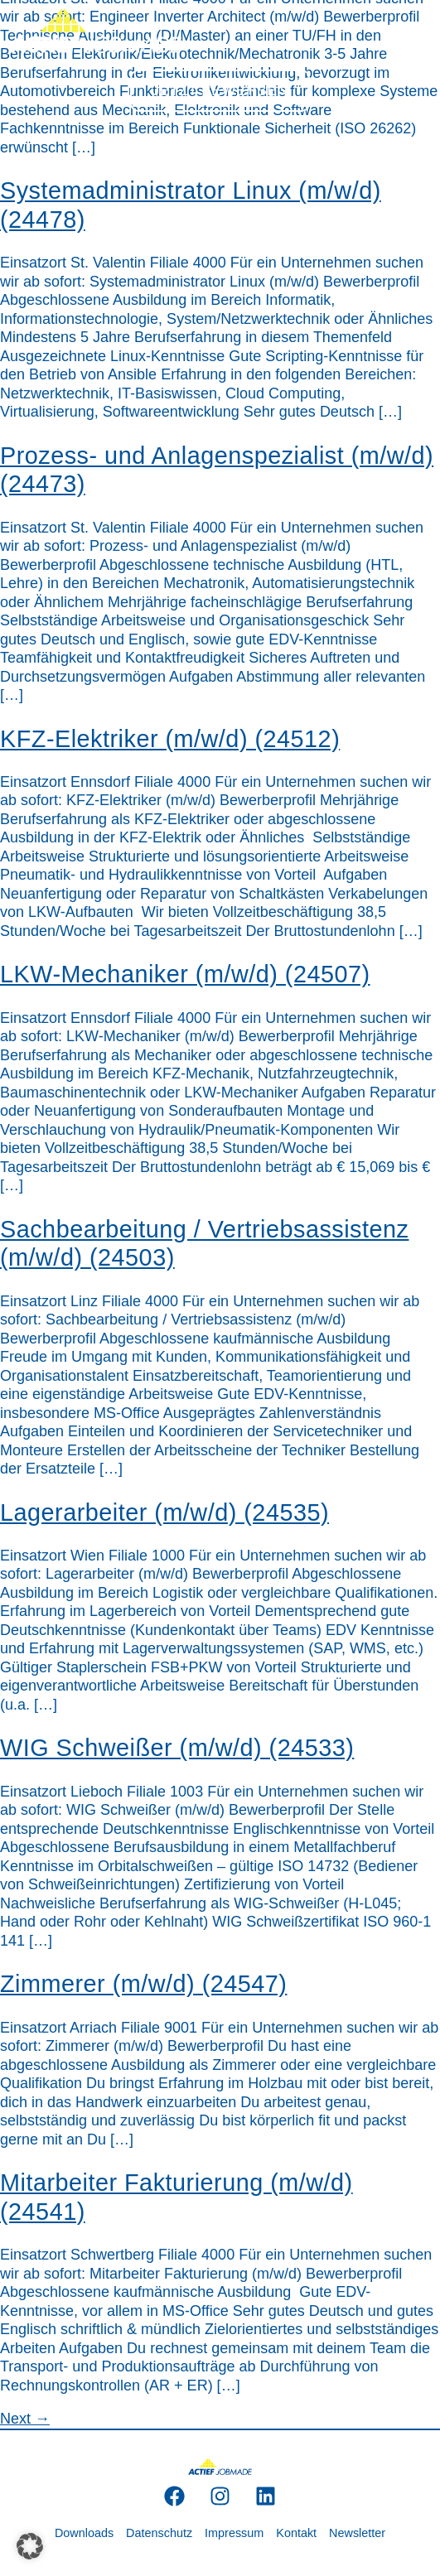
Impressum (234, 2533)
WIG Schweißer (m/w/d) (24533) (177, 1747)
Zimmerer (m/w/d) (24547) (143, 1984)
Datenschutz (159, 2533)
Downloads (84, 2533)
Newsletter (357, 2533)
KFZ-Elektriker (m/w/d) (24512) (170, 739)
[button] (30, 2546)
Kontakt (296, 2533)
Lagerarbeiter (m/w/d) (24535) (164, 1512)
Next (25, 2418)
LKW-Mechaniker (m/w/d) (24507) (185, 974)
